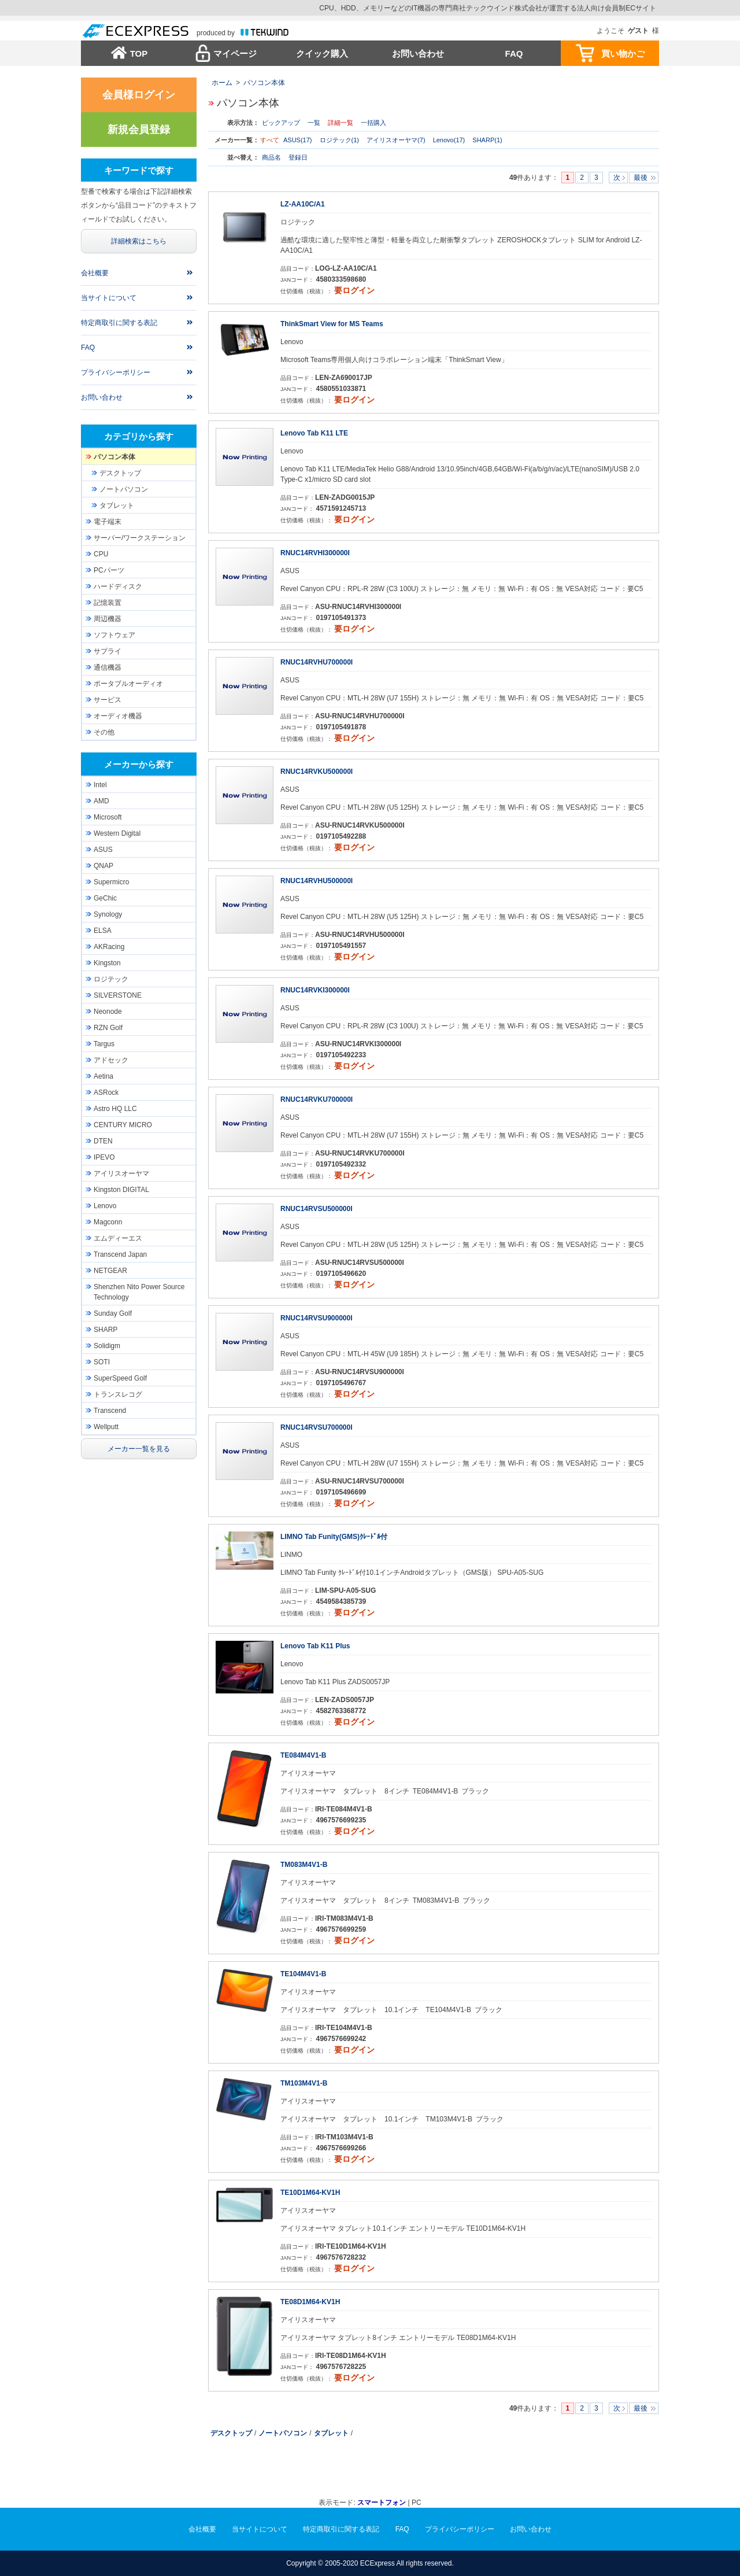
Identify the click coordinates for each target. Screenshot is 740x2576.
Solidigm (107, 1346)
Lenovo (105, 1206)
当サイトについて (108, 298)
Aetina (103, 1076)
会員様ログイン (138, 95)
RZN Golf (108, 1028)
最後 (641, 178)
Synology (108, 914)
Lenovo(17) (449, 139)
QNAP (103, 866)
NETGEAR (110, 1271)
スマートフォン (381, 2503)
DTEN (103, 1141)
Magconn (108, 1222)
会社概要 (95, 273)
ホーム (222, 83)
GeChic (105, 898)
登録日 (298, 157)
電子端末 (107, 522)
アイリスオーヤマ (121, 1173)
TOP (139, 53)
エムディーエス (118, 1238)
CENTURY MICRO (123, 1125)
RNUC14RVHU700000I (316, 662)
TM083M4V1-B (303, 1865)
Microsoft (108, 817)
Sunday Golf (113, 1313)
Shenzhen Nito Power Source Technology (139, 1292)
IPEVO (104, 1157)
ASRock (106, 1092)
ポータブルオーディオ (128, 684)
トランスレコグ (118, 1394)
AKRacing (109, 947)
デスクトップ (231, 2433)
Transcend (110, 1411)
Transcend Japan (120, 1254)
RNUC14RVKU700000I (316, 1099)
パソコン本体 (264, 83)
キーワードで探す (138, 170)
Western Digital (117, 833)
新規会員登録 (139, 129)
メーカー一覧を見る (139, 1449)
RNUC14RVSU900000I (316, 1318)
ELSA (103, 931)
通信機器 (107, 667)
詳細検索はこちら (138, 241)
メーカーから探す (138, 764)
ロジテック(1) (339, 139)
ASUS (103, 850)
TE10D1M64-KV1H (310, 2193)
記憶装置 (107, 603)
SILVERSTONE (118, 995)
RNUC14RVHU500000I (316, 881)
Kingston (107, 963)
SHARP (105, 1330)
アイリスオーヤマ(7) (396, 139)
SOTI (102, 1362)
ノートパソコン (282, 2433)
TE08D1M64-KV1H (310, 2302)
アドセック (111, 1060)
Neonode (108, 1011)
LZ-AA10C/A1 (302, 204)
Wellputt (106, 1427)
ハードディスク (118, 586)
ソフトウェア (114, 635)
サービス (107, 700)
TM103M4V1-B (303, 2083)
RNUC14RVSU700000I (316, 1427)
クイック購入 (322, 53)
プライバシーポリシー (115, 372)
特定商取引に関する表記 (119, 323)
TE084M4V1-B (303, 1755)
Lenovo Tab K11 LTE (314, 433)
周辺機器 (107, 619)
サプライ (107, 651)
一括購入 (373, 122)
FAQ (514, 53)
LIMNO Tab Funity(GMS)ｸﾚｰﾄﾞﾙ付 (333, 1537)
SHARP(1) (487, 139)
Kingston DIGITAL (121, 1190)
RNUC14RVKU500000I (316, 771)
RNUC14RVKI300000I (315, 990)
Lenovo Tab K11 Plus (315, 1646)
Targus (104, 1044)
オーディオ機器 (118, 716)
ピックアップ (281, 122)
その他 (104, 732)
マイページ (235, 53)
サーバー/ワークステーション (140, 538)
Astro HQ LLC (115, 1109)
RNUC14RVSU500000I (316, 1209)
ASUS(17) (297, 139)
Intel (100, 785)
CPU (101, 554)
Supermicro (111, 882)
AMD (101, 801)
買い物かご (623, 53)
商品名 (272, 157)
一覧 (314, 122)
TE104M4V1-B (303, 1974)
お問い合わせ (418, 53)
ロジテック (111, 979)
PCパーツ (109, 570)
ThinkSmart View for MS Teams (331, 324)
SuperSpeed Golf (120, 1378)
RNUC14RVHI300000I (315, 553)
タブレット (331, 2433)
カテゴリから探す (138, 436)
